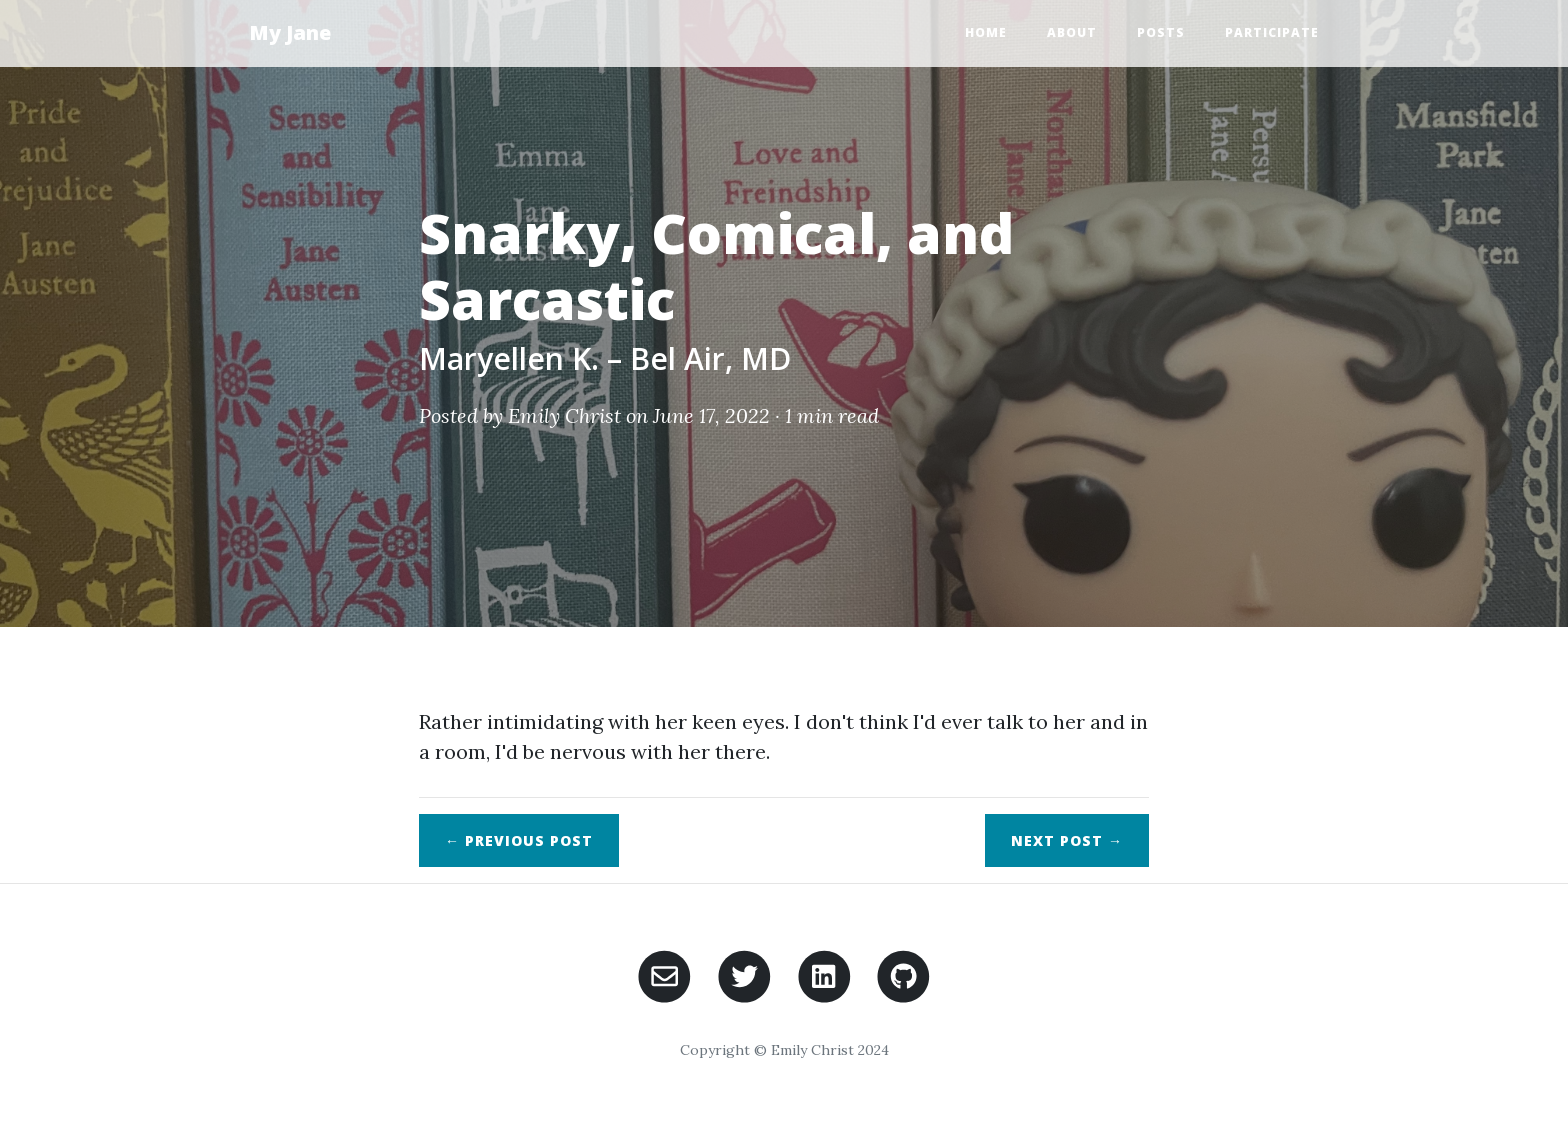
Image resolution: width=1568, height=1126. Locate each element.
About (1072, 32)
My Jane (290, 32)
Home (986, 32)
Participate (1272, 32)
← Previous (519, 840)
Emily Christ (564, 415)
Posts (1161, 32)
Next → (1067, 840)
